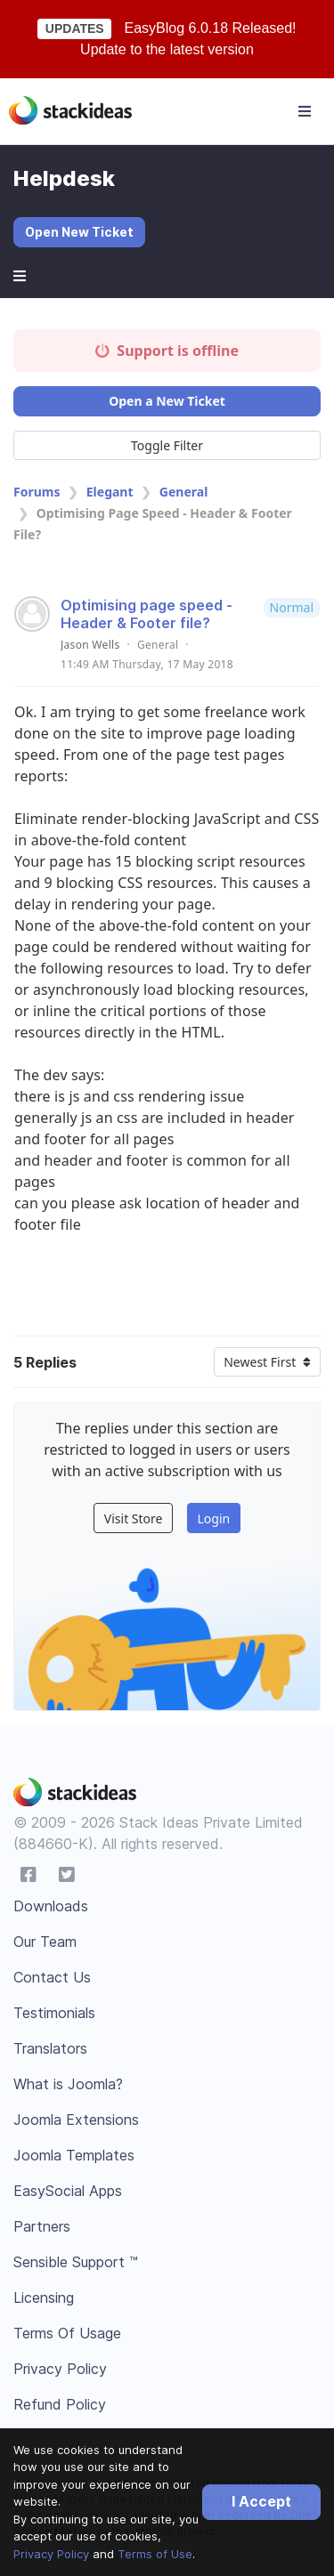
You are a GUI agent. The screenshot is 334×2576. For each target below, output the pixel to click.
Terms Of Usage (67, 2333)
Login (213, 1518)
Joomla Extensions (76, 2119)
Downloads (50, 1906)
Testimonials (54, 2013)
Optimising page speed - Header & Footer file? (146, 614)
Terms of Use (155, 2554)
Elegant (110, 491)
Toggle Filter (167, 445)
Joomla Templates (73, 2155)
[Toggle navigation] (305, 111)
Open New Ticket (79, 231)
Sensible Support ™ (75, 2262)
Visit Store (133, 1518)
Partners (41, 2226)
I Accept (261, 2501)
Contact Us (52, 1977)
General (183, 491)
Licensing (43, 2297)
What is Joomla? (68, 2084)
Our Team (45, 1941)
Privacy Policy (51, 2554)
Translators (50, 2048)
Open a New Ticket (167, 400)
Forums (36, 491)
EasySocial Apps (67, 2191)
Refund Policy (59, 2404)
